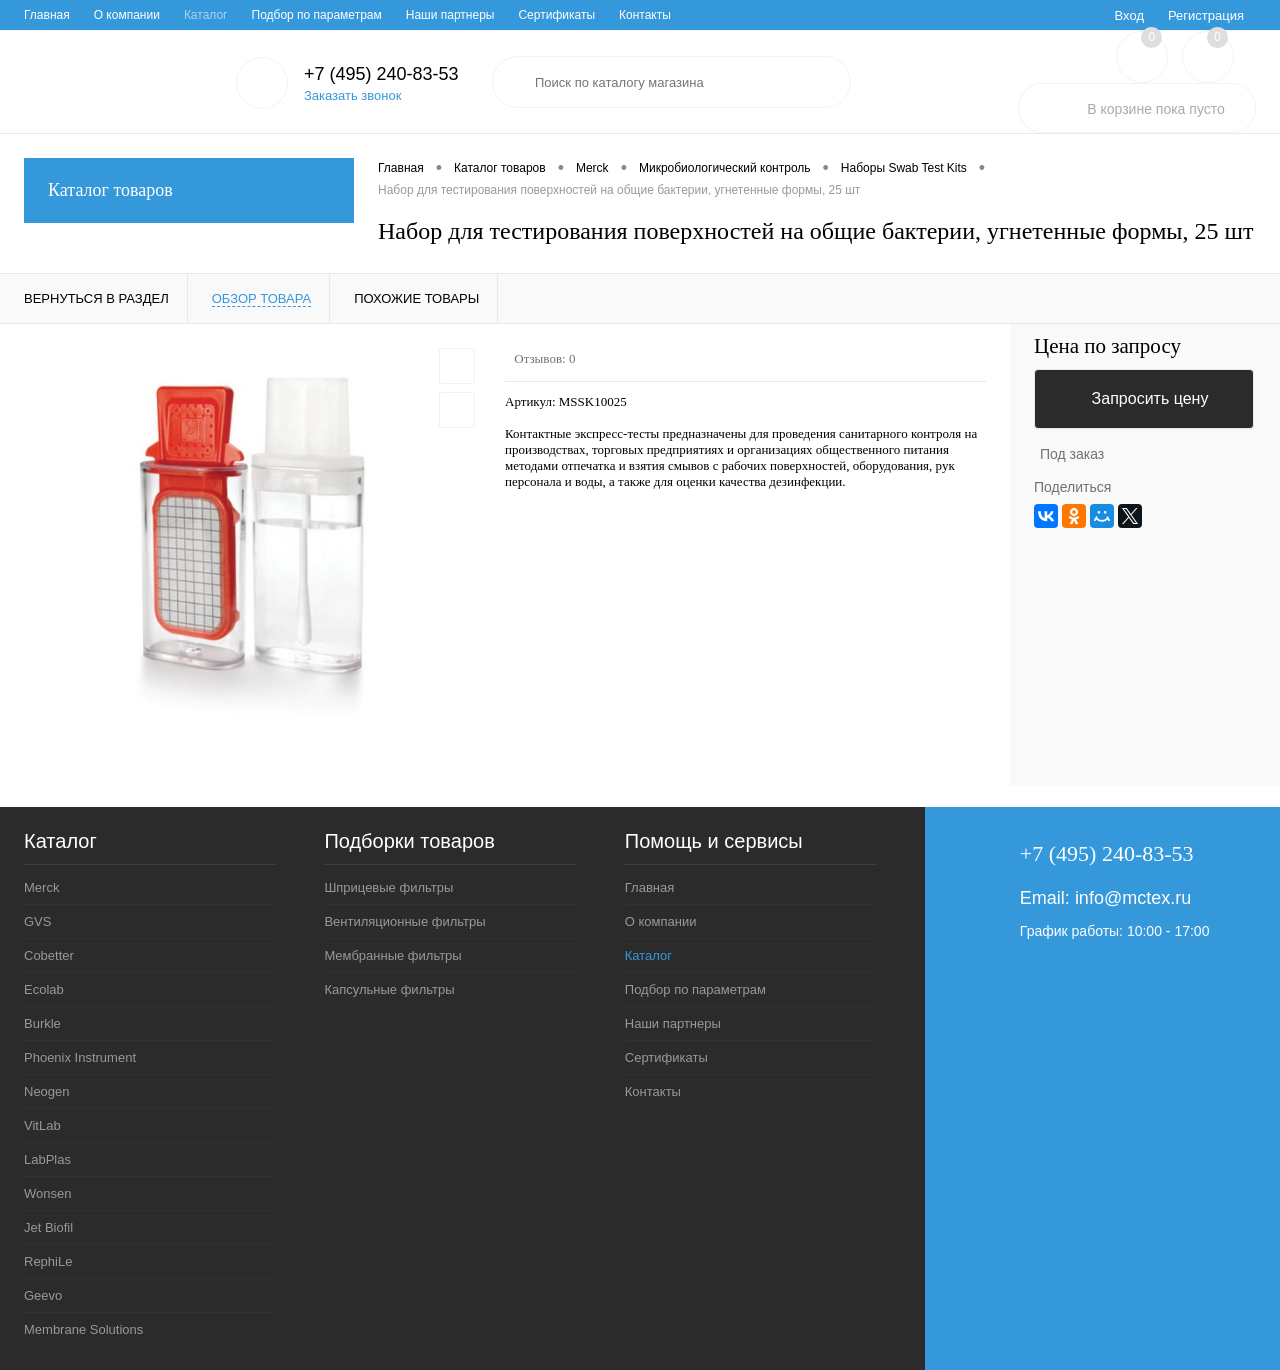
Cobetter (49, 955)
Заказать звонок (352, 95)
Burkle (42, 1023)
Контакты (645, 15)
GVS (37, 921)
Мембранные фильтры (392, 955)
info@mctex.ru (1133, 898)
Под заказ (1072, 454)
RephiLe (48, 1261)
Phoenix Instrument (80, 1057)
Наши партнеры (450, 15)
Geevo (43, 1295)
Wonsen (47, 1193)
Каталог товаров (189, 190)
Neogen (47, 1091)
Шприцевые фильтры (388, 887)
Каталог (206, 15)
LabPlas (47, 1159)
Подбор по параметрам (317, 15)
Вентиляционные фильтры (404, 921)
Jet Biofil (48, 1227)
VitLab (42, 1125)
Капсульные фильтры (389, 989)
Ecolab (44, 989)
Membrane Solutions (83, 1329)
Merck (41, 887)
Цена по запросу (1107, 346)
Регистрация (1206, 15)
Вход (1129, 15)
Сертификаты (556, 15)
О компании (127, 15)
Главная (47, 15)
